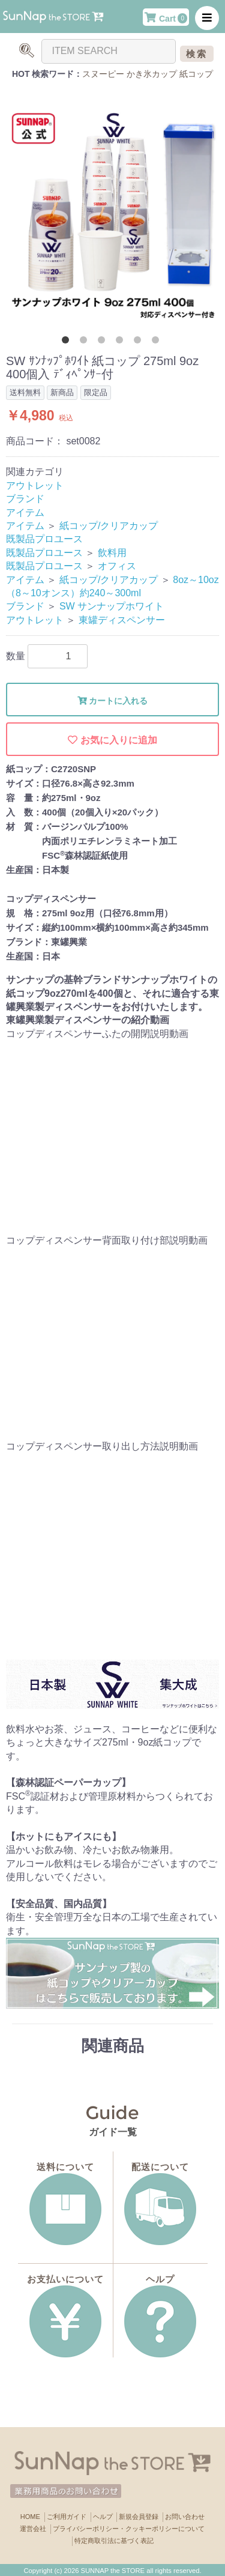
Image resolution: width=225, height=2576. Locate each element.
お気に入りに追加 (112, 740)
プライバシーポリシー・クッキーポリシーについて (129, 2528)
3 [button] (104, 342)
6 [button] (158, 342)
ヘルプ (103, 2516)
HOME (30, 2516)
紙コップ (196, 74)
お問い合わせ (185, 2516)
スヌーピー (103, 74)
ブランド (25, 499)
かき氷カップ (152, 74)
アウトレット (35, 485)
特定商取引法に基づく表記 (114, 2540)
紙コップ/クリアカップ (108, 526)
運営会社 (33, 2528)
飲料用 (112, 553)
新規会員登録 (138, 2516)
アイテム (25, 512)
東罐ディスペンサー (122, 620)
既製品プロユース (44, 539)
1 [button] (68, 342)
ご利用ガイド (66, 2516)
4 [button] (122, 342)
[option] (112, 214)
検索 (197, 54)
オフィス (117, 566)
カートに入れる (112, 701)
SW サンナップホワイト (111, 606)
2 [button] (86, 342)
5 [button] (140, 342)
